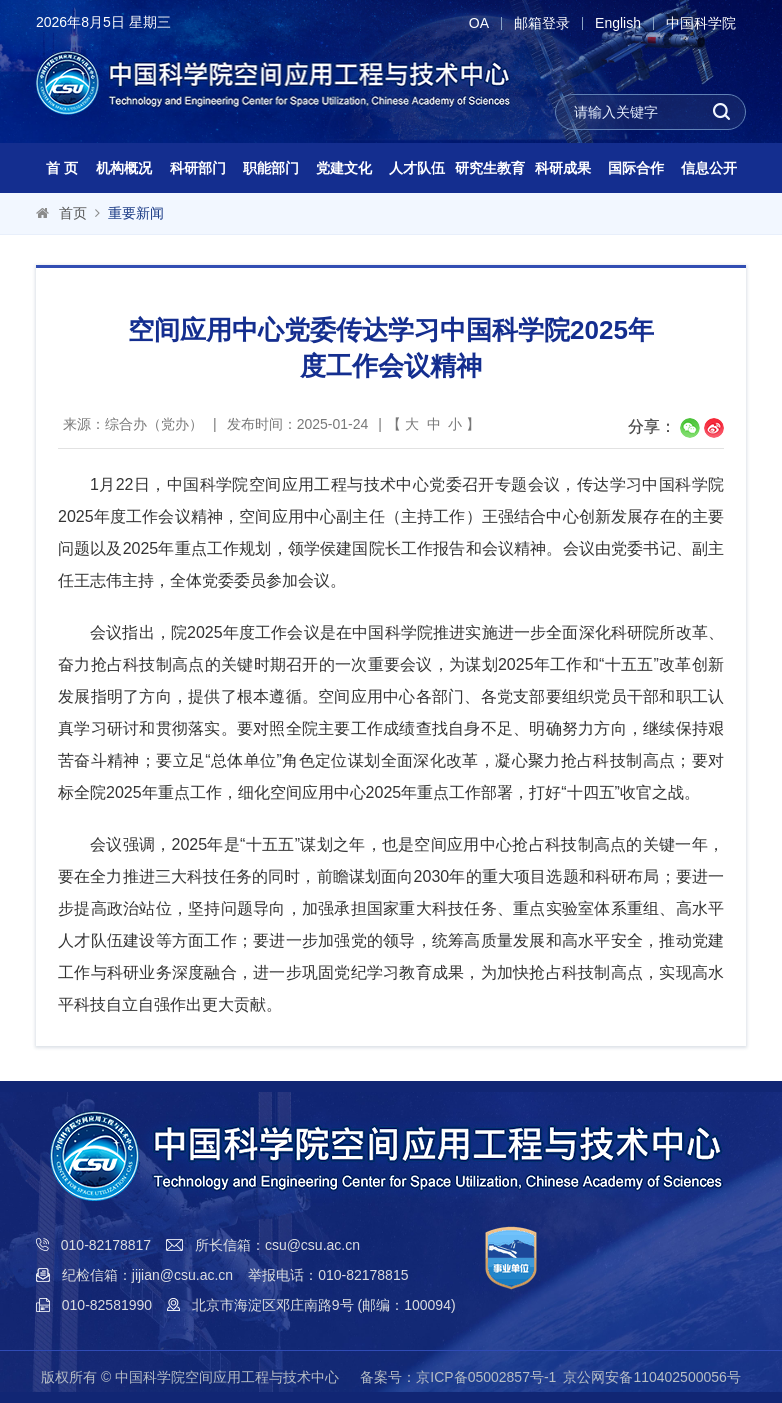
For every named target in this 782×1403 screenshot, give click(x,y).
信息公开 (709, 168)
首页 (73, 213)
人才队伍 (417, 168)
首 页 (62, 168)
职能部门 (271, 168)
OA (479, 23)
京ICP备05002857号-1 (486, 1377)
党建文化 (344, 168)
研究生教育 (490, 168)
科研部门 (198, 168)
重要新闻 (136, 213)
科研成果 (563, 168)
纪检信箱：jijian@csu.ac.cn (147, 1275)
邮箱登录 (542, 23)
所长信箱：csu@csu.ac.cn (277, 1245)
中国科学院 (701, 23)
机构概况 (124, 168)
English (618, 23)
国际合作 (636, 168)
